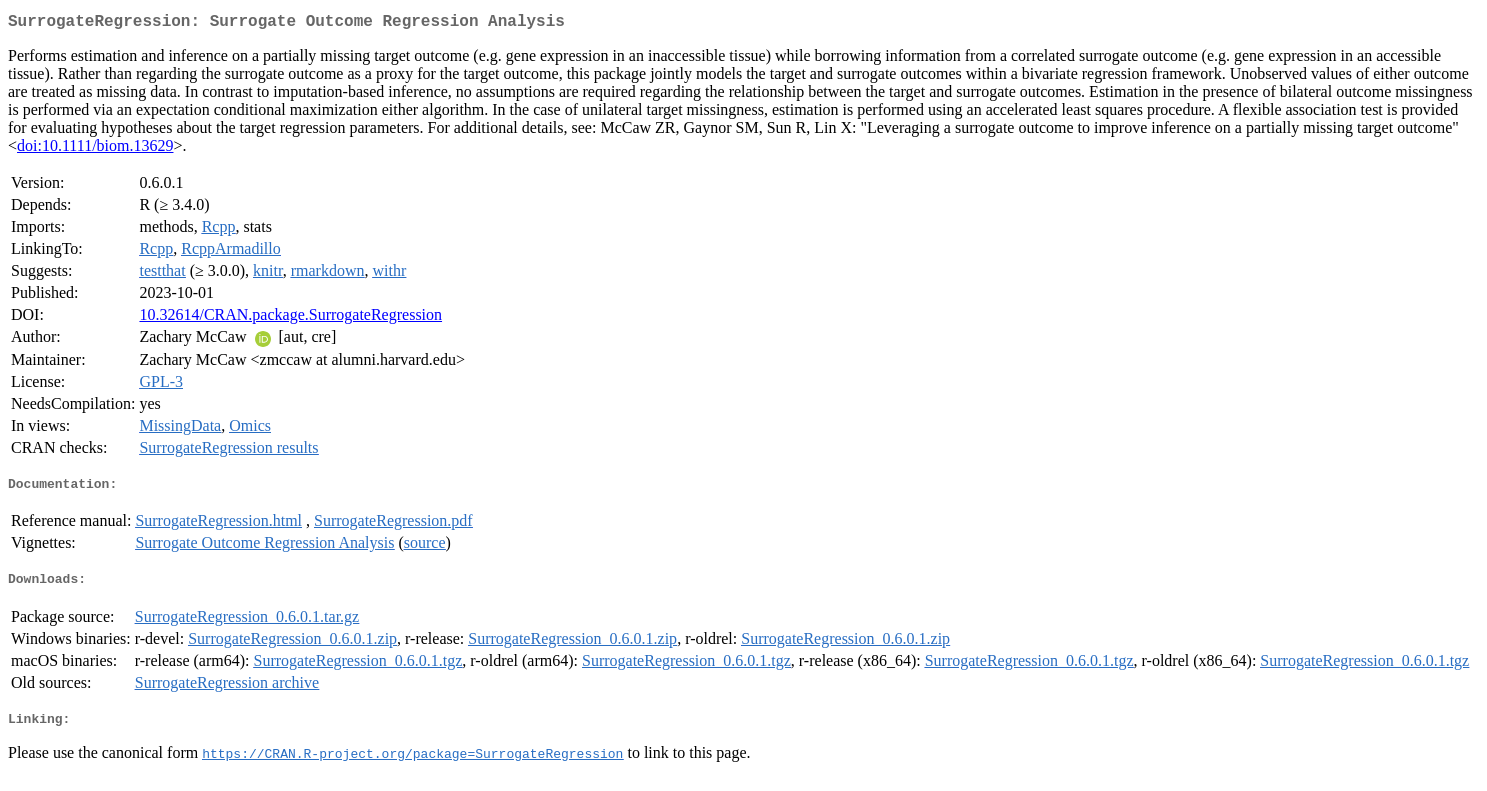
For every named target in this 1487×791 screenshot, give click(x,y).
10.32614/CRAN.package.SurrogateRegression (290, 318)
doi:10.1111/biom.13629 (95, 149)
